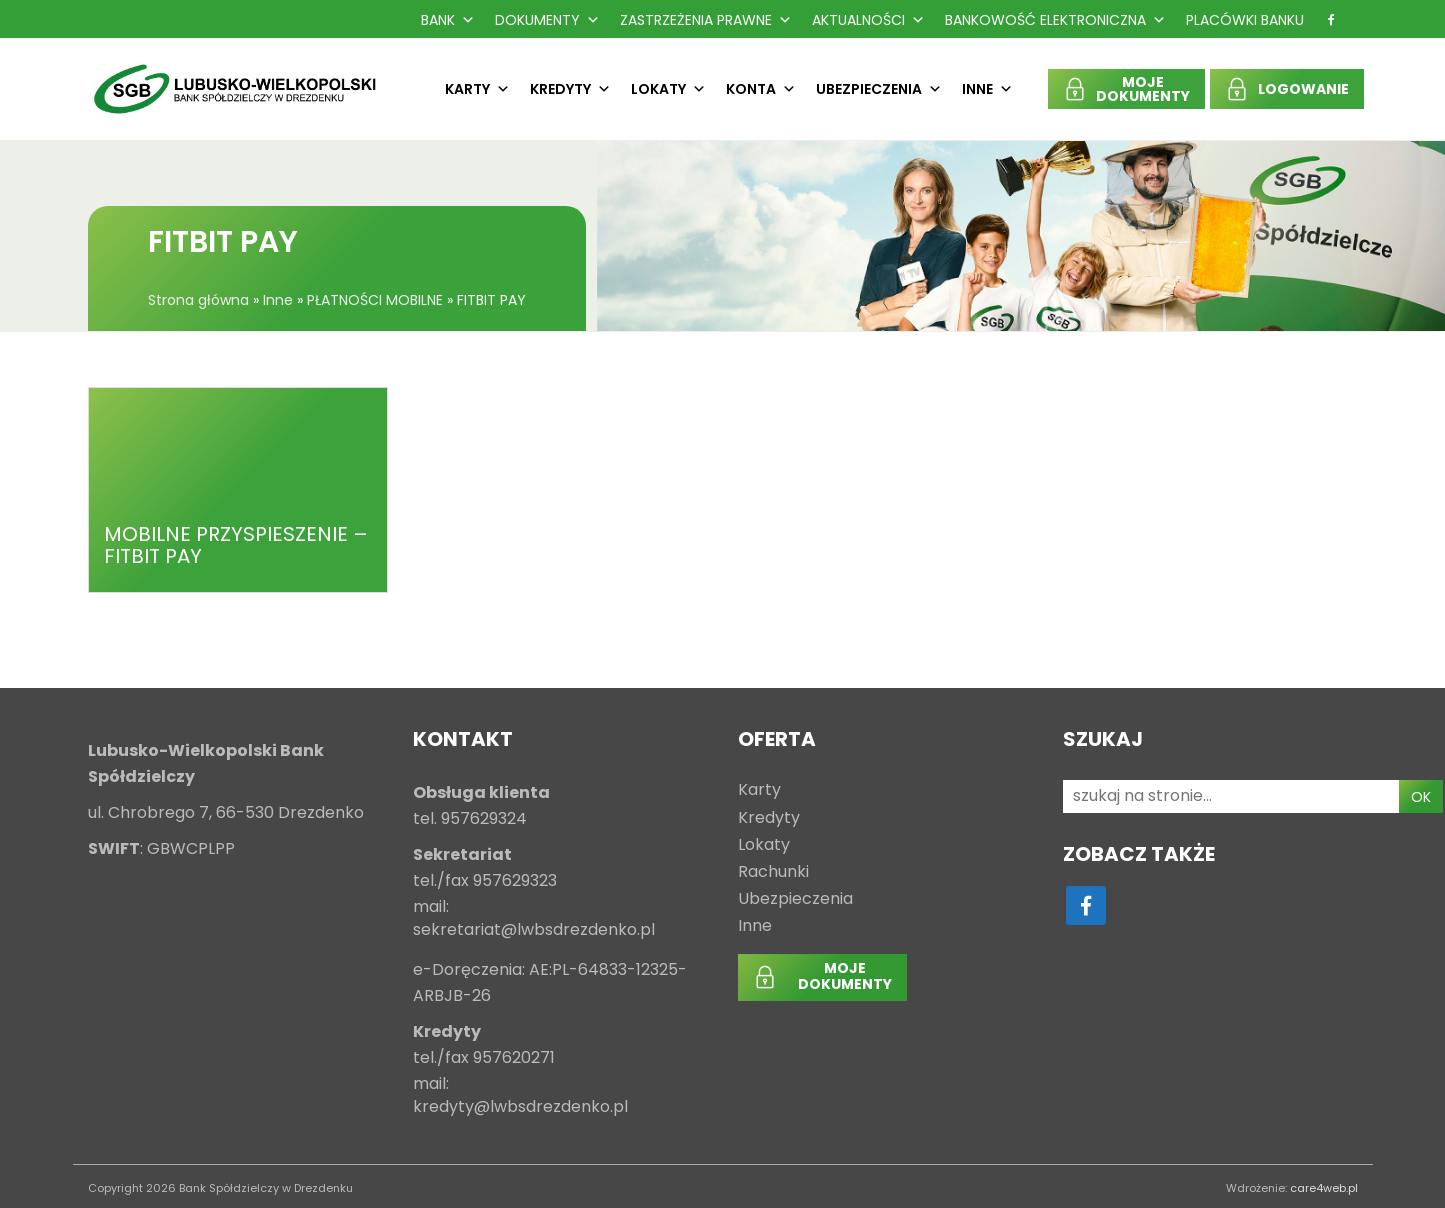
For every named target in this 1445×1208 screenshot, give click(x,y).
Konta (761, 89)
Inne (987, 89)
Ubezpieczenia (879, 89)
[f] (1331, 20)
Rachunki (773, 872)
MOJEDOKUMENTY (1143, 89)
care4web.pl (1324, 1188)
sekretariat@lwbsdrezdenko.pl (534, 930)
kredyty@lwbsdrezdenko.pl (520, 1107)
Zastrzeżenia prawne (706, 20)
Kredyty (570, 89)
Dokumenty (547, 20)
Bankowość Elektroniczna (1055, 20)
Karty (477, 89)
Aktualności (868, 20)
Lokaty (668, 89)
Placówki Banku (1245, 20)
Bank (448, 20)
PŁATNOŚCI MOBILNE (375, 300)
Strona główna (198, 300)
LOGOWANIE (1303, 89)
